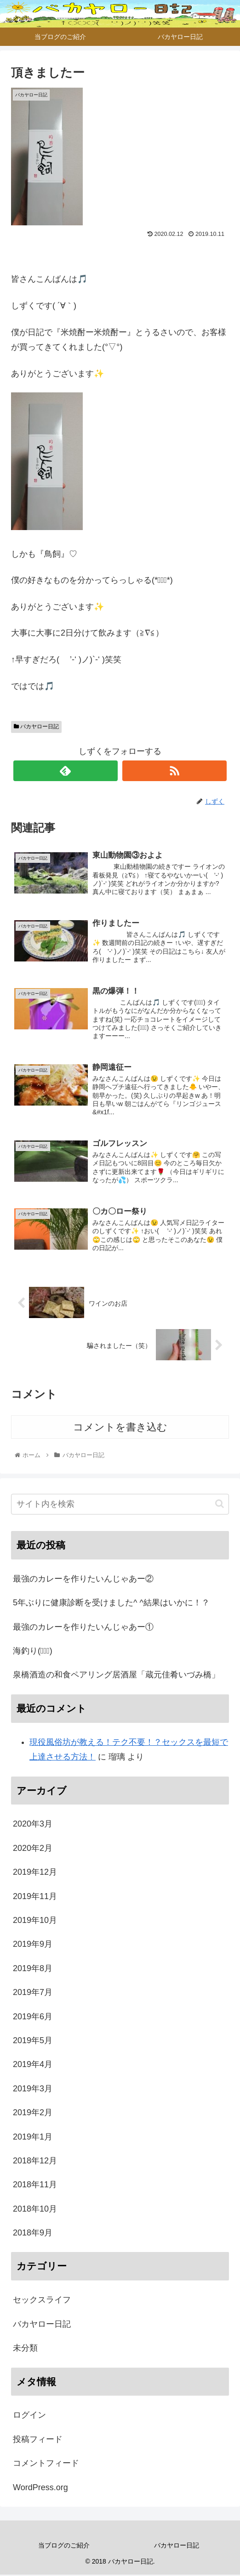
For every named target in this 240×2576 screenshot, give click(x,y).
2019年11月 (35, 1897)
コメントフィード (46, 2464)
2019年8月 (32, 1969)
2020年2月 (32, 1849)
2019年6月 (32, 2017)
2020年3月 (32, 1825)
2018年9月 (32, 2233)
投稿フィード (38, 2440)
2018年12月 (35, 2161)
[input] (120, 1505)
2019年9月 (32, 1945)
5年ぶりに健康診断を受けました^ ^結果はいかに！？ (111, 1604)
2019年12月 (35, 1873)
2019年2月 (32, 2113)
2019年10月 (35, 1921)
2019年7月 (32, 1993)
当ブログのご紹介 (64, 2546)
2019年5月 (32, 2041)
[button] (219, 1505)
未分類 (25, 2348)
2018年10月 (35, 2209)
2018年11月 (35, 2185)
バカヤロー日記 (36, 726)
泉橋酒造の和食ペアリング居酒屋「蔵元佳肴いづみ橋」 (116, 1676)
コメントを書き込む (120, 1428)
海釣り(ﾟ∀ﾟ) (32, 1651)
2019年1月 (32, 2137)
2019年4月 (32, 2065)
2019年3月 (32, 2089)
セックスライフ (42, 2301)
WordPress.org (40, 2488)
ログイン (29, 2416)
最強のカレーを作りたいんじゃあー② (83, 1579)
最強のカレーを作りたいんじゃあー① (83, 1627)
